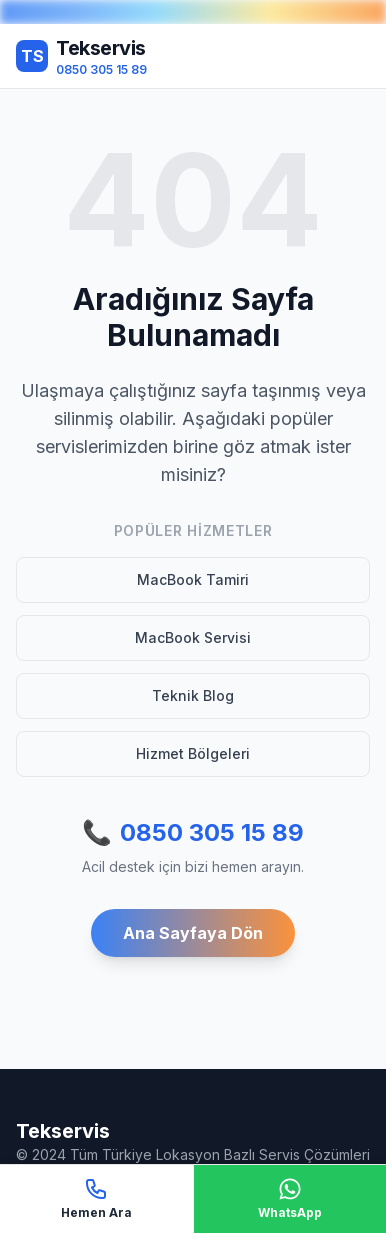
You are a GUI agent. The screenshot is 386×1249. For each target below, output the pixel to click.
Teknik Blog (193, 695)
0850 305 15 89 (193, 833)
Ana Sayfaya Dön (193, 933)
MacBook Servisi (193, 637)
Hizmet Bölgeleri (193, 753)
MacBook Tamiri (193, 579)
